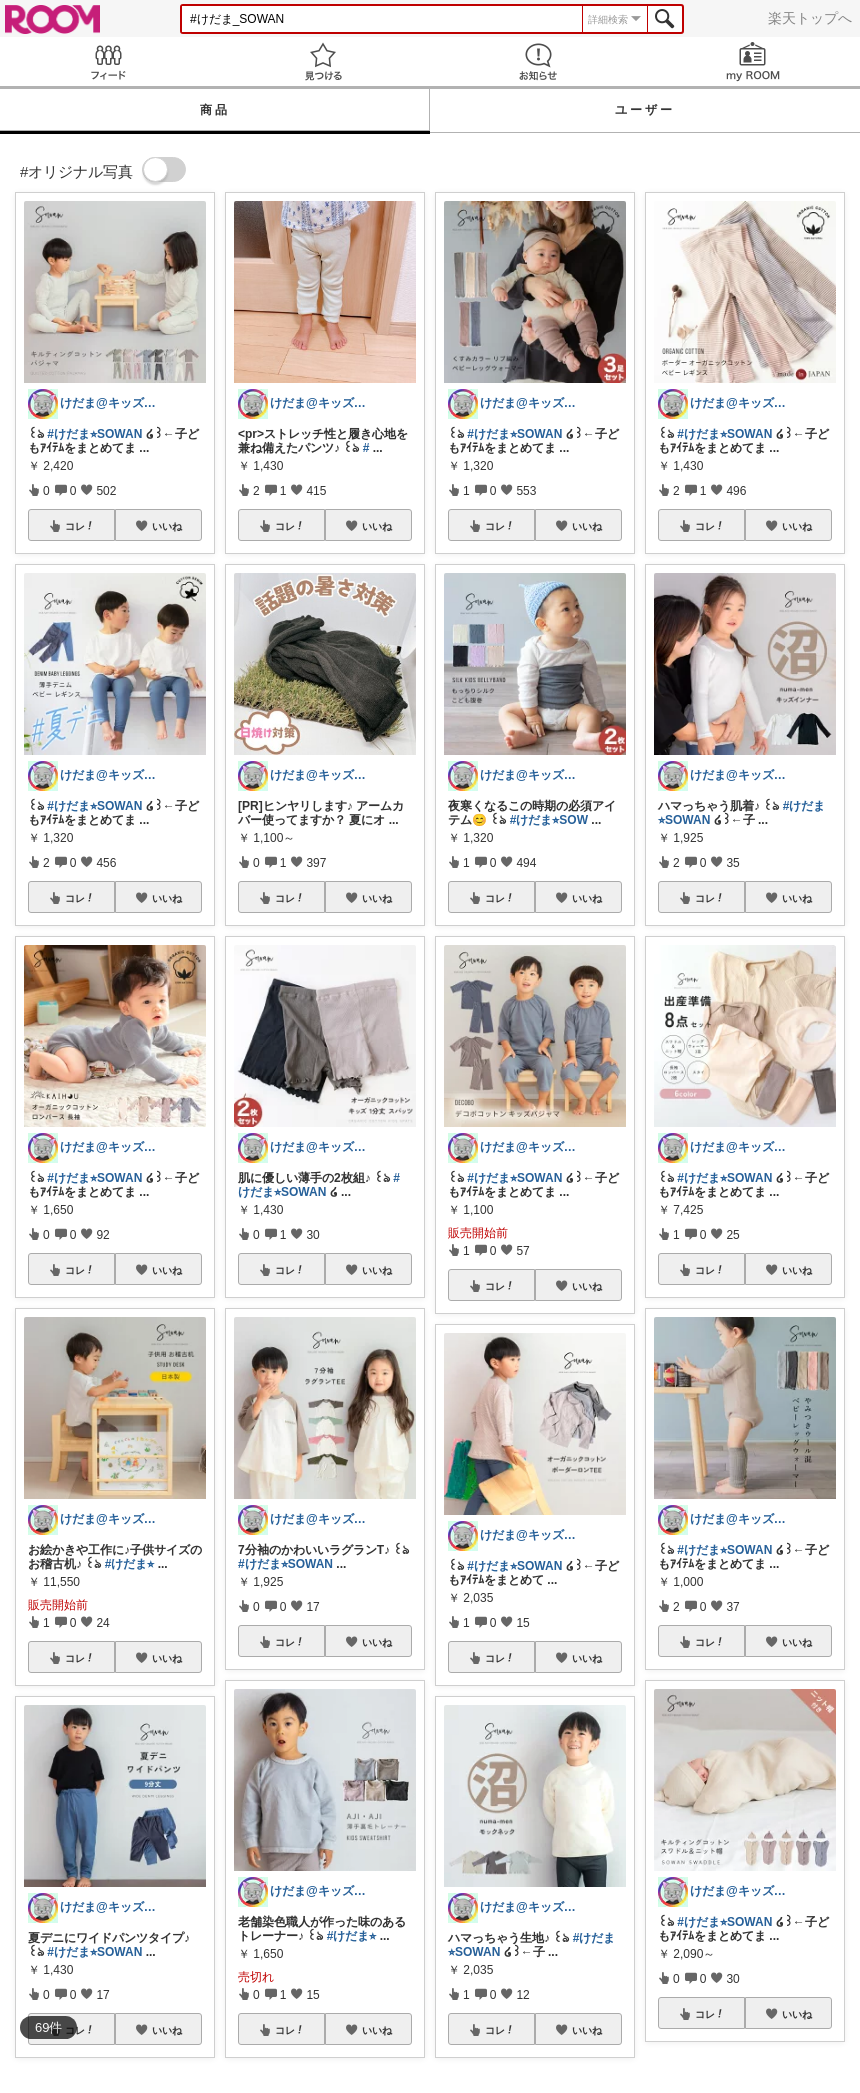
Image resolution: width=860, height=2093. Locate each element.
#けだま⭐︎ (130, 1564)
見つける (322, 61)
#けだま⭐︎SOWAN (94, 434)
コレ (80, 526)
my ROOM (752, 61)
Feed (107, 61)
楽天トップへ (810, 18)
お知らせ (537, 61)
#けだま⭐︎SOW (549, 820)
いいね (167, 526)
